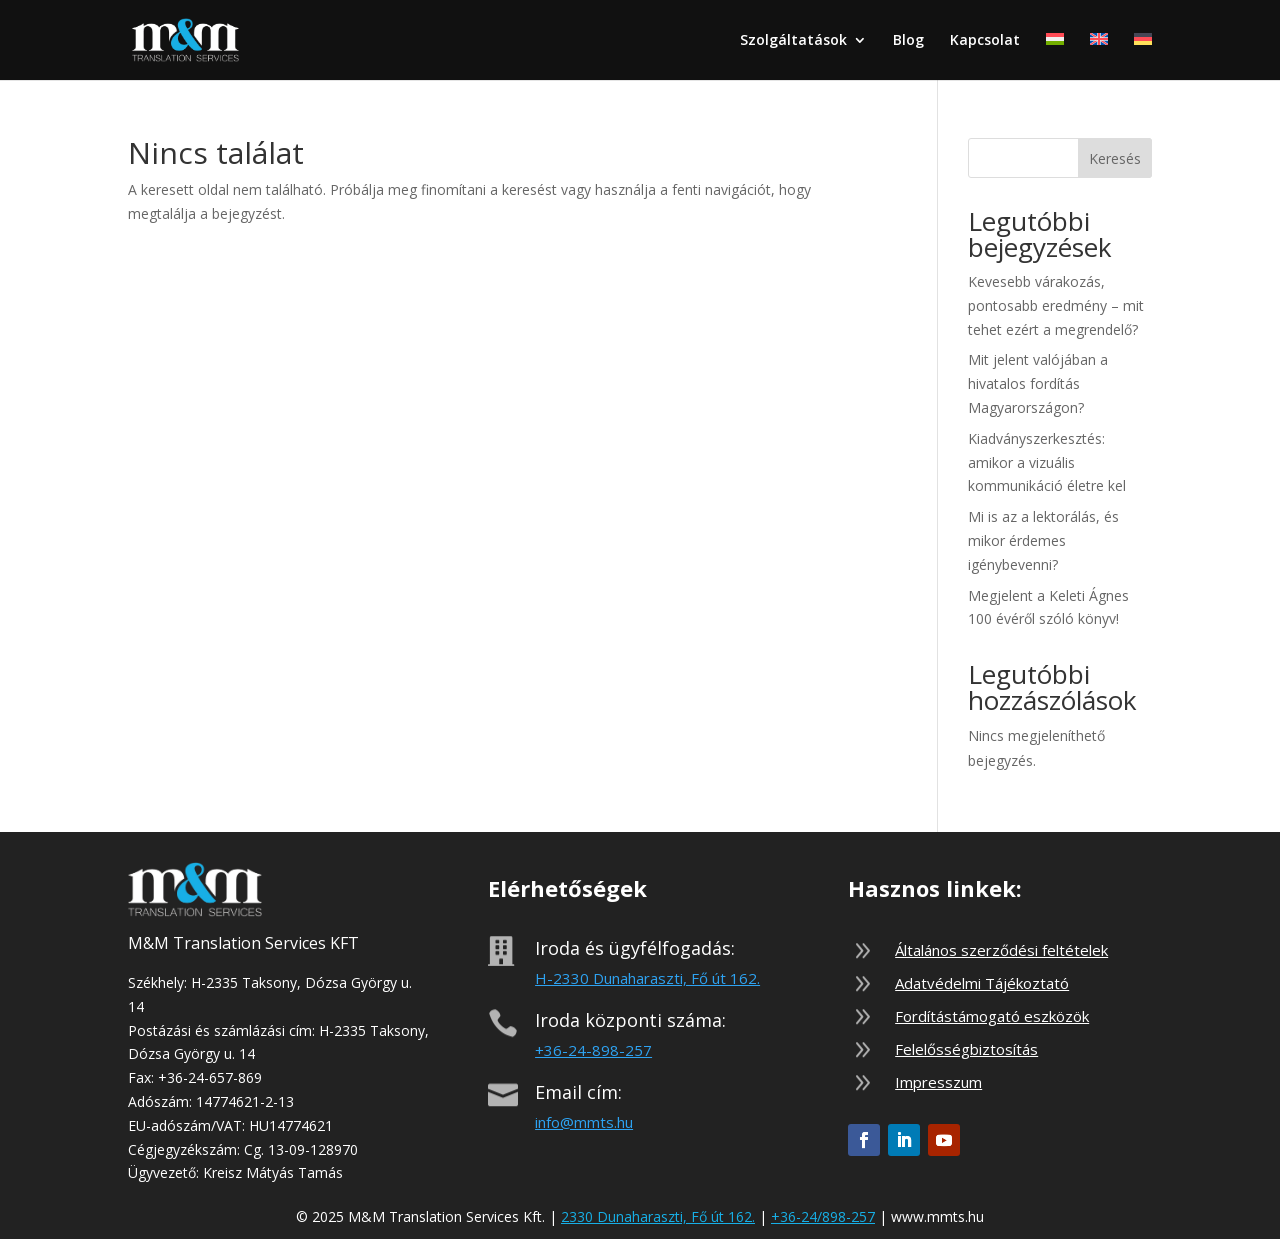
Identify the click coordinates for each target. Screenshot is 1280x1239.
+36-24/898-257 (823, 1216)
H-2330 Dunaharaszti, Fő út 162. (647, 978)
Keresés (1115, 158)
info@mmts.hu (584, 1122)
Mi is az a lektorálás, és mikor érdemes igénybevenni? (1043, 540)
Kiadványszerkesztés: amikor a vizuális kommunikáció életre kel (1047, 462)
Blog (908, 41)
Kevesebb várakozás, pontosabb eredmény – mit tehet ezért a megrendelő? (1056, 305)
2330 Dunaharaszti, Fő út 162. (658, 1216)
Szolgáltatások (793, 41)
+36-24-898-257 (593, 1050)
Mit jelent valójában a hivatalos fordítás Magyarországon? (1038, 383)
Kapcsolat (985, 41)
